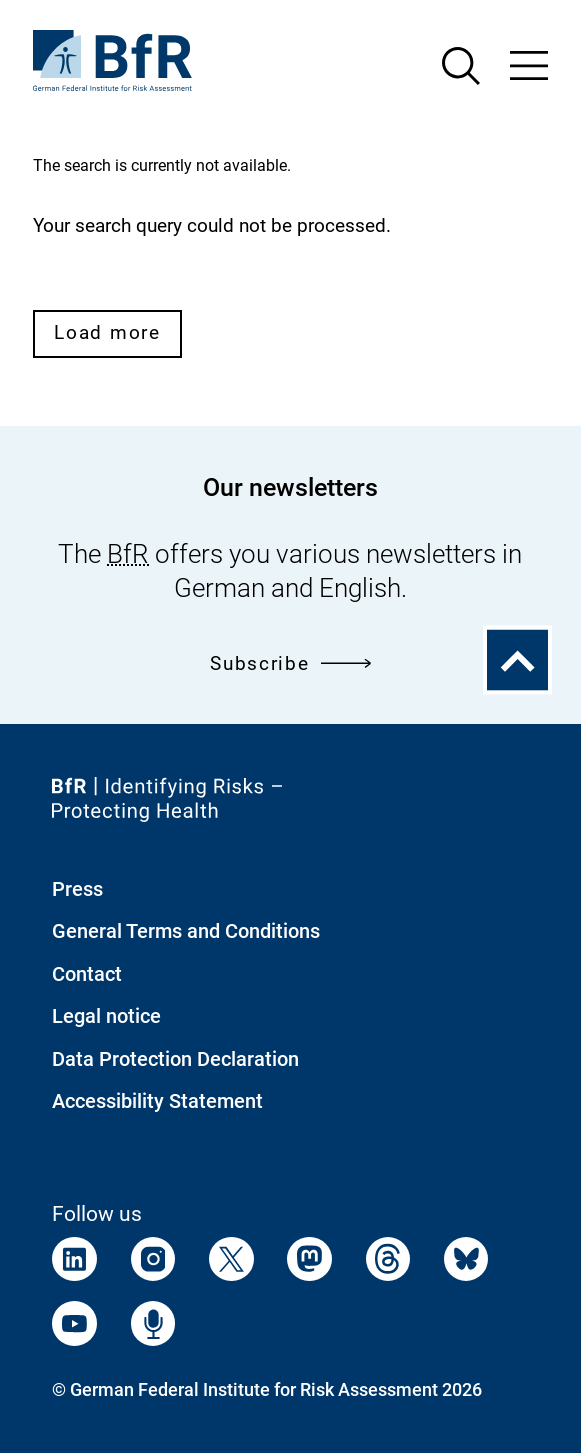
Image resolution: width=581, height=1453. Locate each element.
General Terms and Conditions (186, 931)
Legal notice (106, 1016)
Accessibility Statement (157, 1101)
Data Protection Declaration (175, 1059)
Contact (87, 974)
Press (77, 889)
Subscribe (290, 664)
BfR (128, 554)
